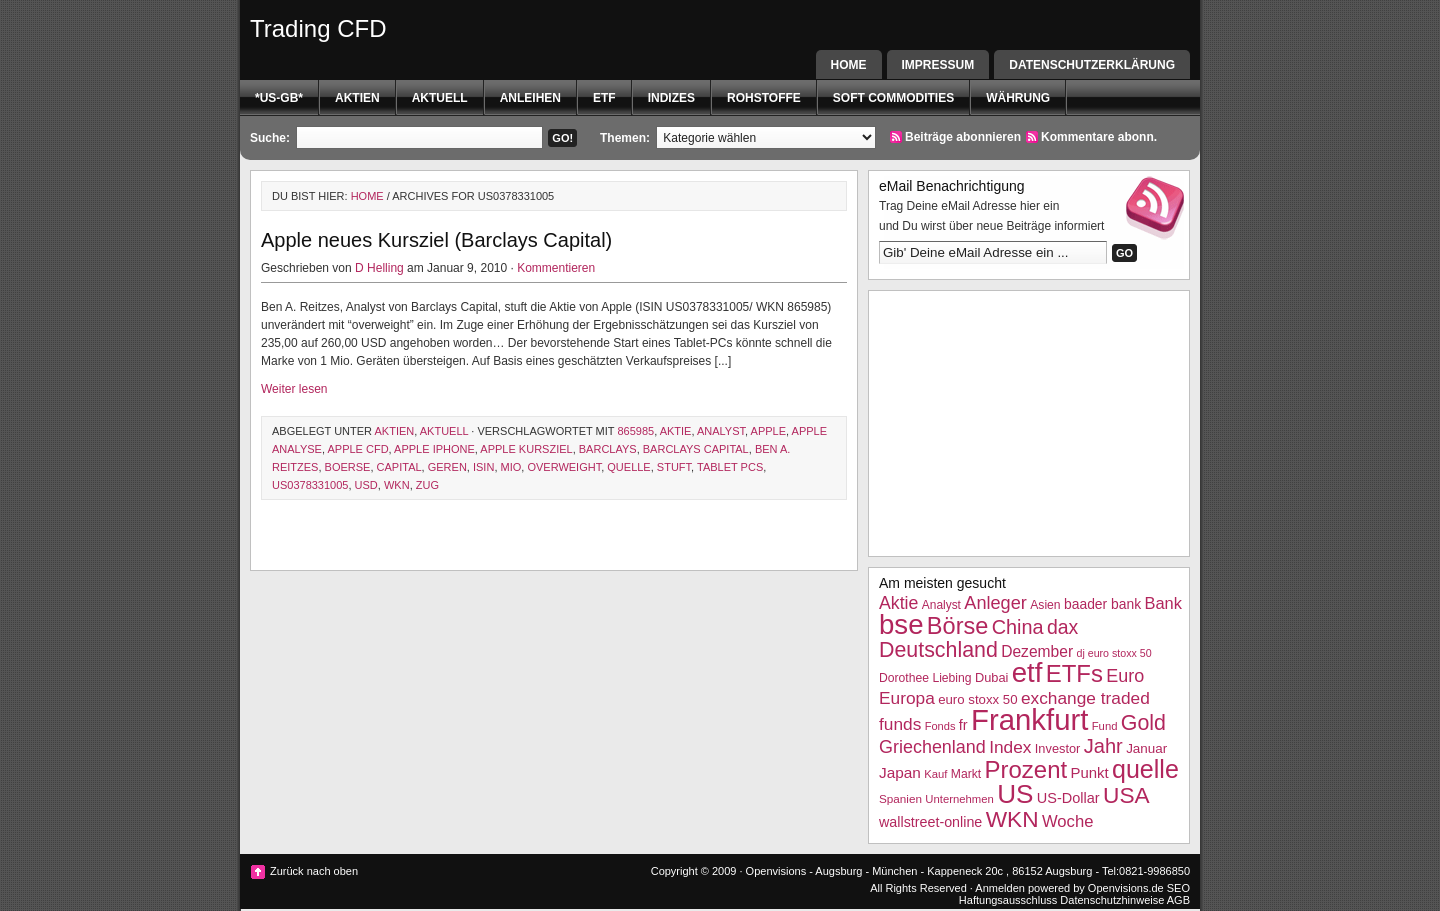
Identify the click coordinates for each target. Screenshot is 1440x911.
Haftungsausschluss (1008, 900)
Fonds (940, 726)
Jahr (1103, 746)
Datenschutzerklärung (1092, 65)
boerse (348, 467)
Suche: (270, 138)
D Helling (379, 268)
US (1015, 794)
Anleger (995, 603)
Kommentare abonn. (1099, 137)
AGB (1178, 900)
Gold (1143, 723)
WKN (397, 485)
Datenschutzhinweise (1112, 900)
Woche (1068, 821)
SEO (1178, 888)
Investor (1058, 748)
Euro (1125, 676)
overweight (564, 467)
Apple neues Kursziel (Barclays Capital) (436, 240)
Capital (399, 467)
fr (963, 725)
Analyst (721, 431)
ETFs (1074, 673)
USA (1126, 795)
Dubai (991, 677)
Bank (1162, 603)
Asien (1045, 605)
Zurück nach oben (314, 871)
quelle (628, 467)
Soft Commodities (893, 98)
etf (604, 98)
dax (1062, 627)
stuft (674, 467)
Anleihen (530, 98)
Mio (511, 467)
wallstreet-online (930, 822)
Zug (427, 485)
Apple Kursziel (526, 449)
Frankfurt (1029, 719)
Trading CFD (318, 28)
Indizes (671, 98)
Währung (1018, 98)
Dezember (1037, 651)
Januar (1146, 748)
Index (1010, 747)
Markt (966, 774)
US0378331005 (310, 485)
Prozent (1026, 769)
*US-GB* (279, 98)
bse (901, 624)
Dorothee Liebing (925, 678)
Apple (768, 431)
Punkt (1089, 772)
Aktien (357, 98)
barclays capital (696, 449)
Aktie (676, 431)
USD (366, 485)
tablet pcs (730, 467)
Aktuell (440, 98)
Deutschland (938, 650)
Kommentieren (556, 268)
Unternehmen (959, 799)
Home (849, 65)
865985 (635, 431)
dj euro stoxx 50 (1113, 653)
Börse (957, 626)
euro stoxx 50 (977, 699)
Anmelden (1000, 888)
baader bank (1102, 604)
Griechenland (932, 747)
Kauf (935, 774)
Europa (907, 698)
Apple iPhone (434, 449)
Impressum (938, 65)
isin (483, 467)
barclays (608, 449)
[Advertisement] (1029, 421)
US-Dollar (1068, 798)
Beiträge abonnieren (963, 137)
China (1018, 627)
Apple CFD (357, 449)
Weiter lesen (294, 389)
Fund (1105, 726)
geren (447, 467)
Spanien (900, 798)
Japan (900, 772)
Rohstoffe (764, 98)
